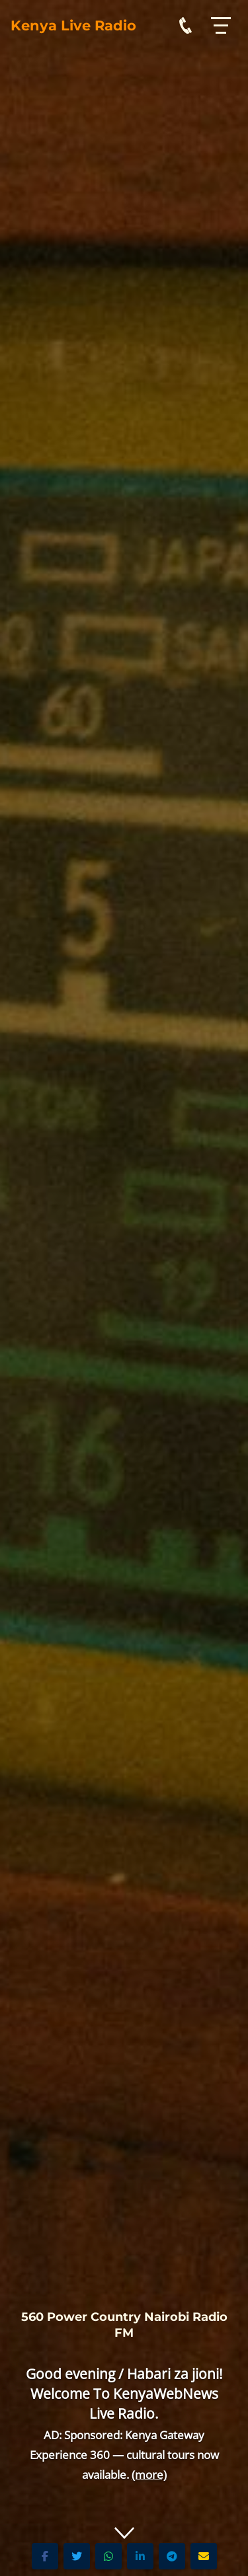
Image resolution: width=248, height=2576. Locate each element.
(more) (149, 2474)
